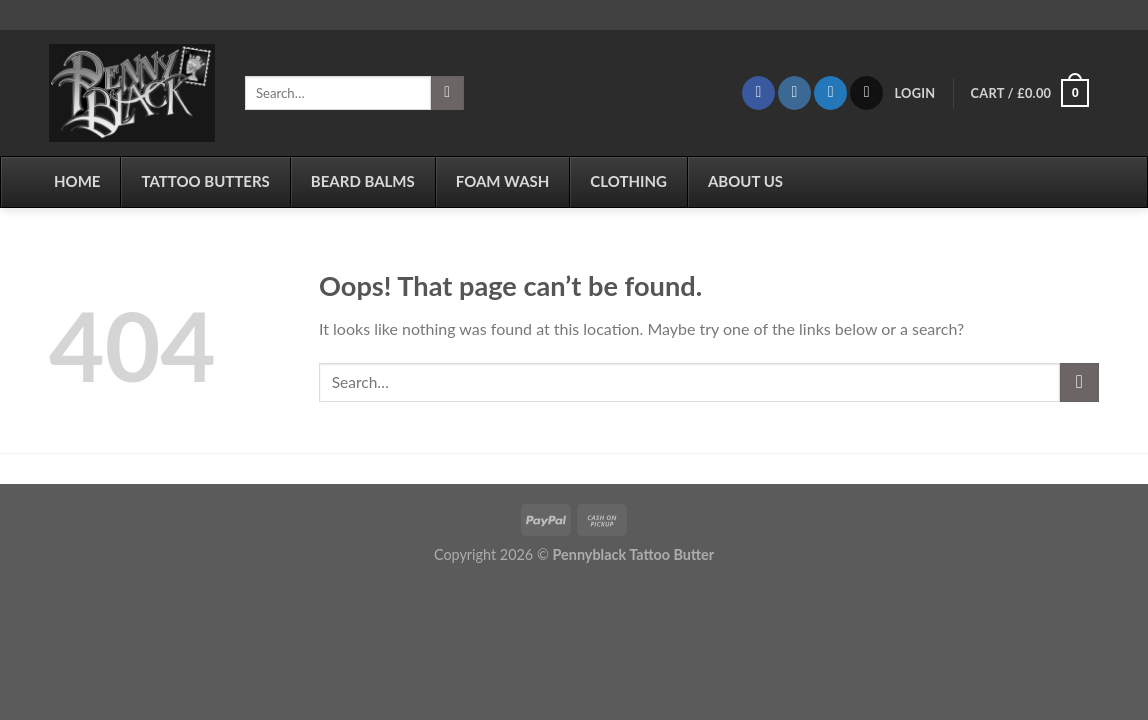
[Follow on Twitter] (830, 93)
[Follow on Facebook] (758, 93)
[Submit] (447, 93)
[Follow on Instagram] (794, 93)
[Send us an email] (866, 93)
